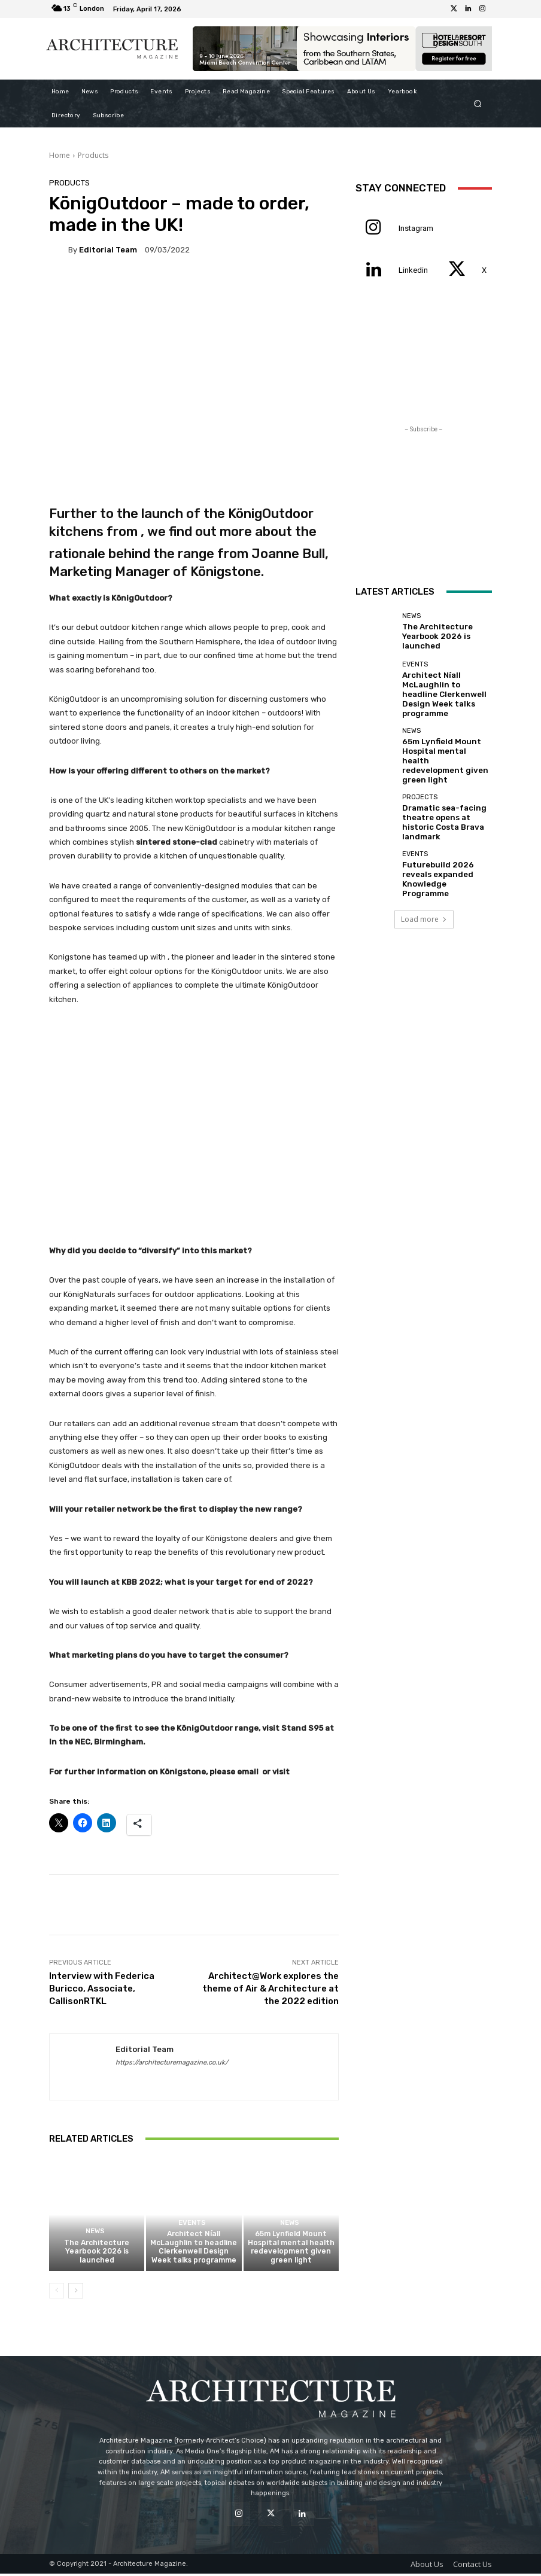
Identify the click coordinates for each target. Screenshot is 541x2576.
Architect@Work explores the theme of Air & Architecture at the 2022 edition (270, 1988)
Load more (424, 876)
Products (93, 155)
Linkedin (413, 270)
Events (192, 2228)
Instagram (416, 228)
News (95, 2236)
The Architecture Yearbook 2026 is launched (97, 2254)
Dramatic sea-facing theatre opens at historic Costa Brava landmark (446, 786)
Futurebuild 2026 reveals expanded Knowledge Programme (444, 836)
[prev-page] (56, 2292)
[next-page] (75, 2292)
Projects (419, 768)
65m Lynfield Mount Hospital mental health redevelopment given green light (290, 2251)
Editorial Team (108, 250)
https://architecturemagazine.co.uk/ (172, 2062)
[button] (478, 103)
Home (59, 155)
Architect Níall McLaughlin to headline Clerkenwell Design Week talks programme (194, 2251)
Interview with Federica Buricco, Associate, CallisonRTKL (101, 1988)
